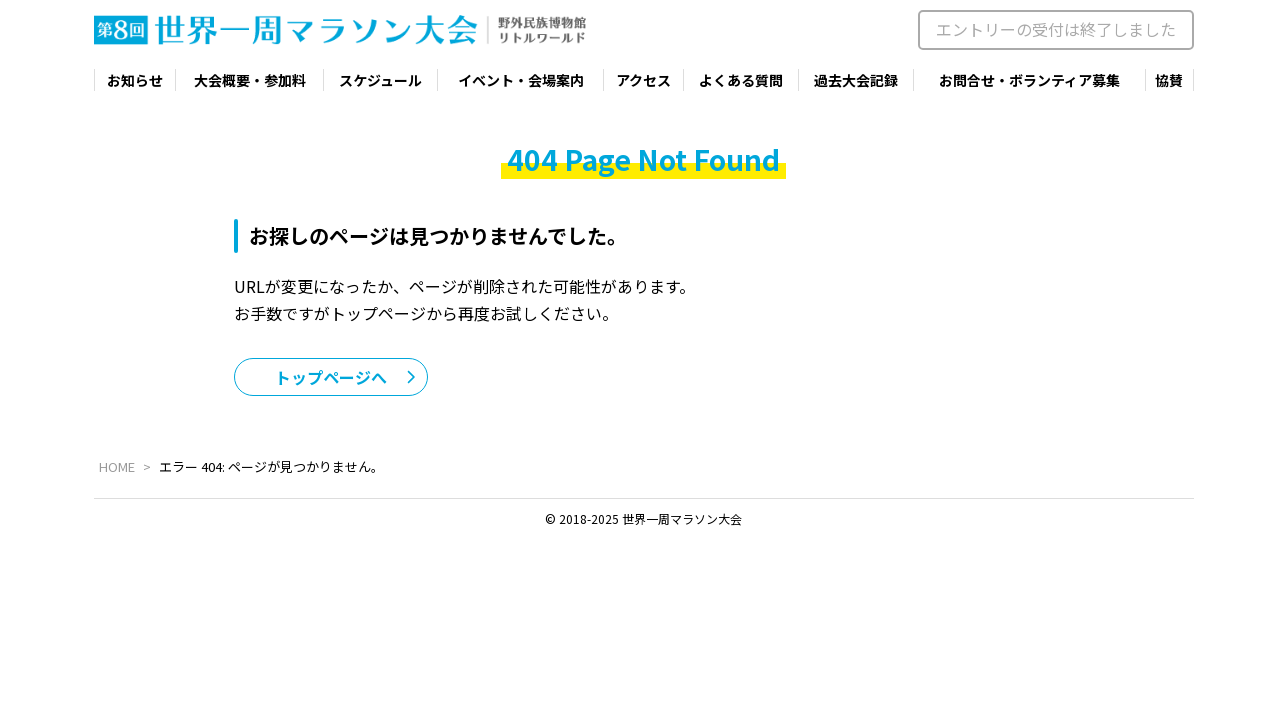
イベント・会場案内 (521, 80)
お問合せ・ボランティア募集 (1029, 80)
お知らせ (135, 80)
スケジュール (380, 80)
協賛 (1169, 80)
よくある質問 (741, 80)
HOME (117, 466)
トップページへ (331, 377)
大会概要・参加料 (250, 80)
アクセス (643, 80)
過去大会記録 (856, 80)
